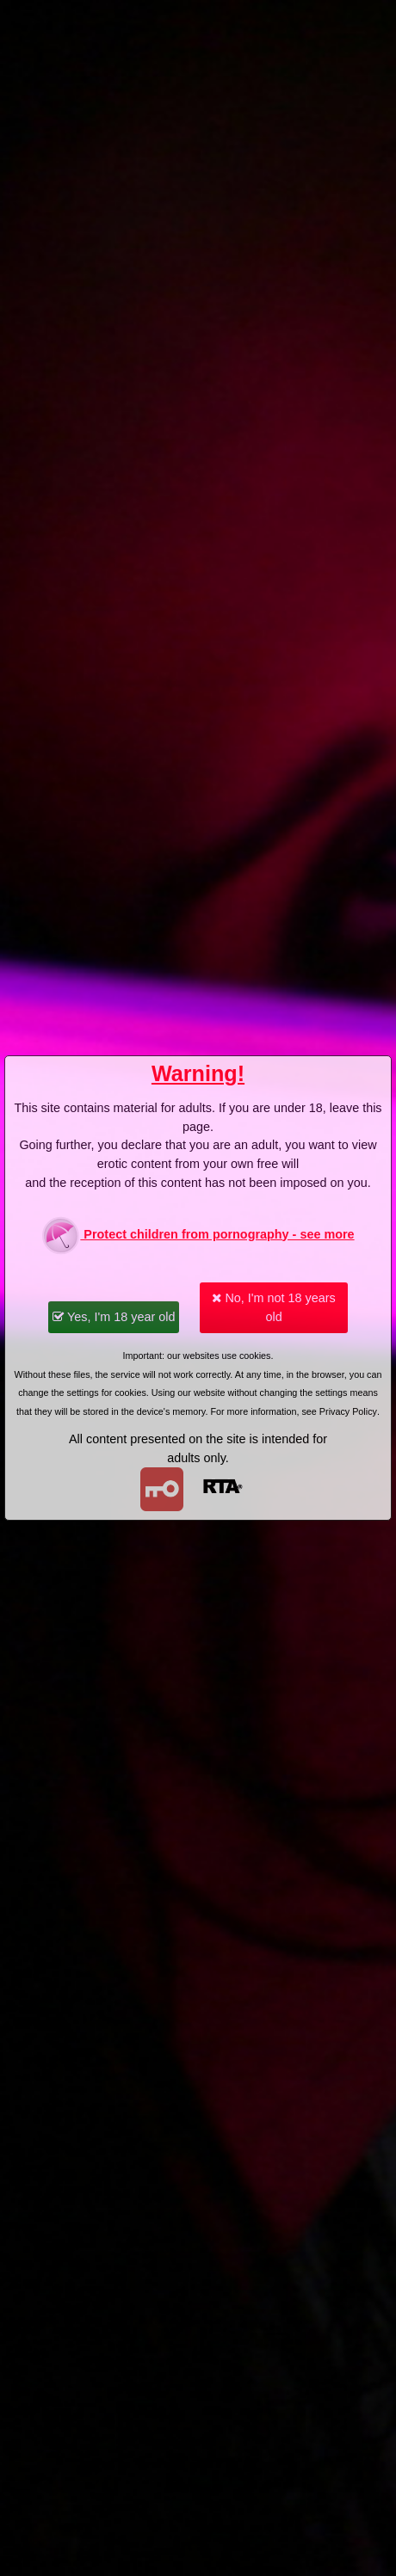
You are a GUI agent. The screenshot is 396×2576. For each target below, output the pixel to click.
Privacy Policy (348, 1411)
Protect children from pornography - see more (197, 1235)
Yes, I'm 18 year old (114, 1317)
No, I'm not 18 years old (273, 1307)
